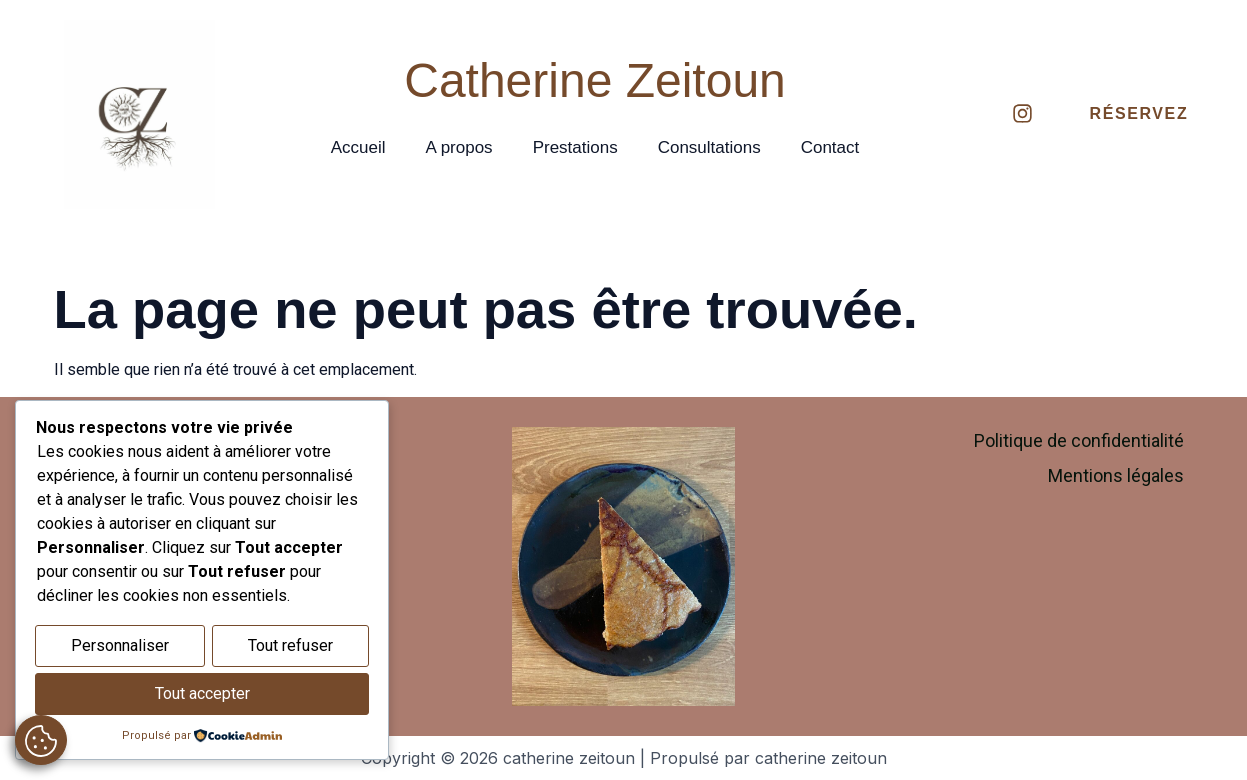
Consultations (709, 147)
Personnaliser (120, 648)
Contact (830, 147)
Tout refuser (290, 648)
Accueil (358, 147)
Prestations (575, 147)
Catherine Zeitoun (595, 80)
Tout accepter (202, 694)
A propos (459, 147)
